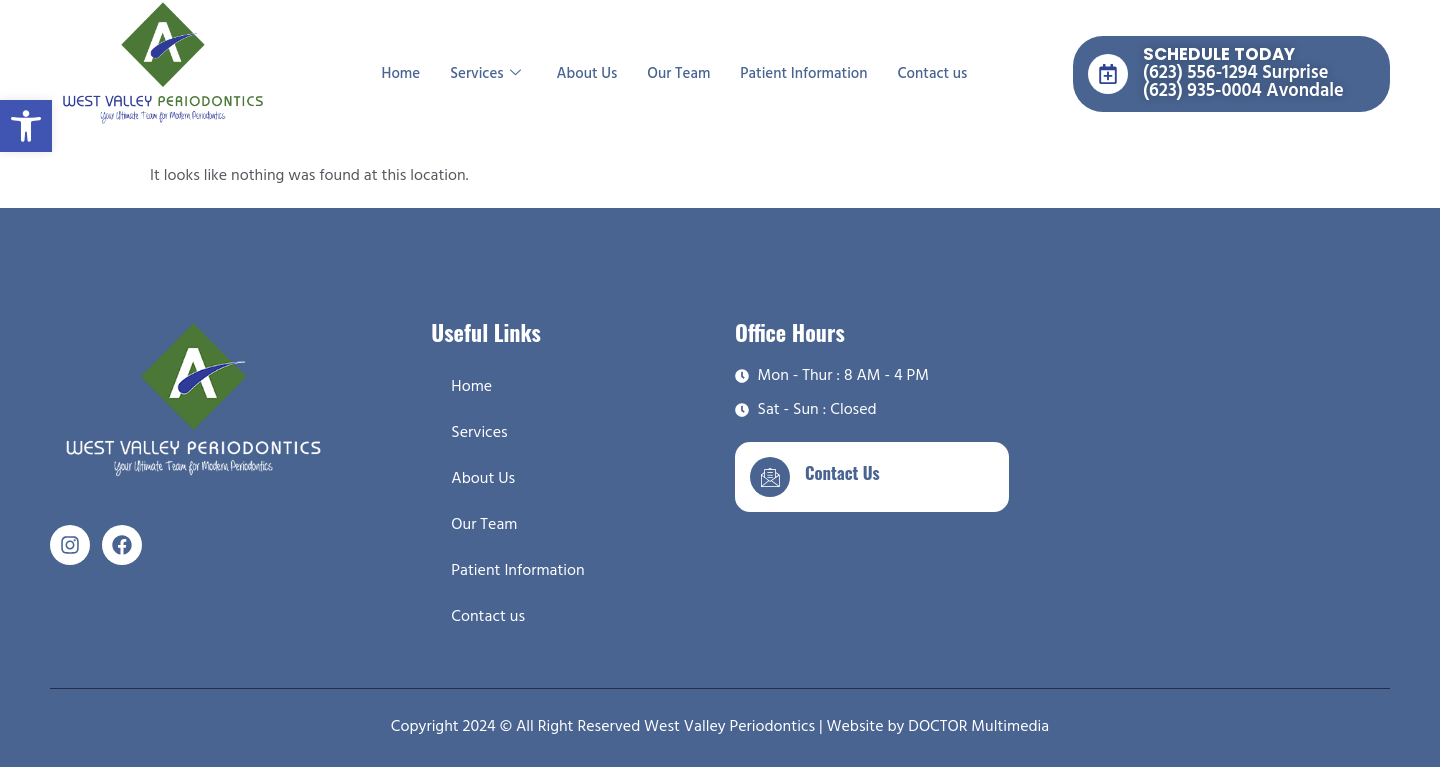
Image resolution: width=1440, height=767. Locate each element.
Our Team (678, 74)
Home (401, 74)
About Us (587, 74)
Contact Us (842, 472)
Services (485, 74)
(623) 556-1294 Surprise (1235, 73)
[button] (26, 126)
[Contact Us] (770, 477)
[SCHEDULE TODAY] (1108, 74)
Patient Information (803, 74)
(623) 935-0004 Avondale (1243, 91)
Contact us (933, 74)
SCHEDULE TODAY (1219, 54)
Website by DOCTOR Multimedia (937, 727)
